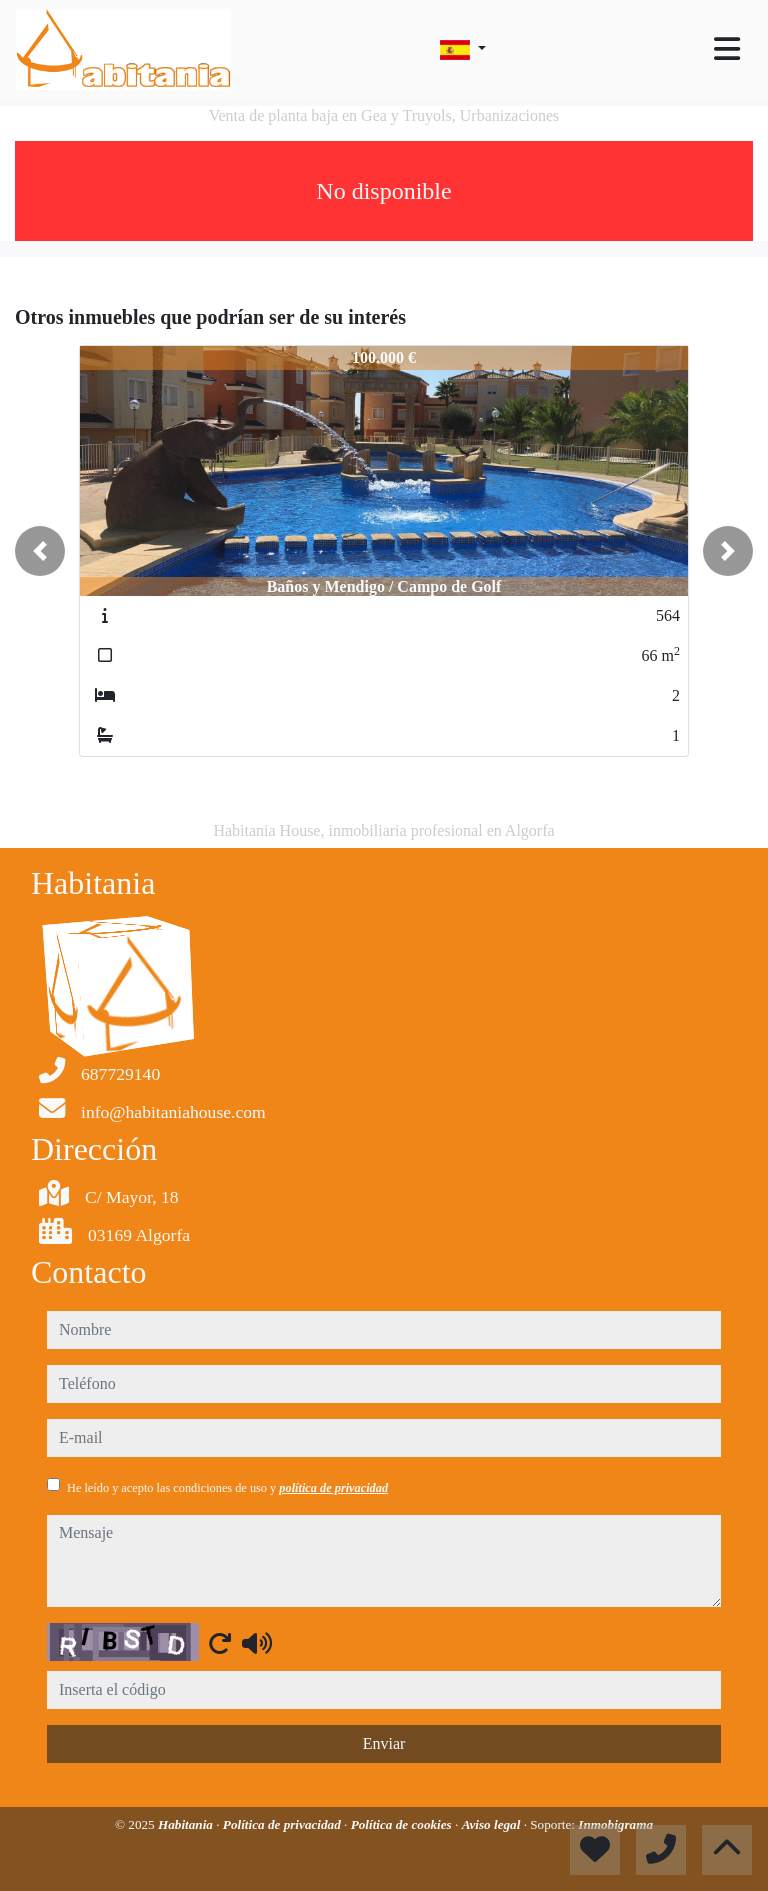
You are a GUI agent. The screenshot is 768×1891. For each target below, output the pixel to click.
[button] (40, 551)
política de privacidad (333, 1488)
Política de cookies (403, 1824)
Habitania (187, 1824)
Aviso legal (493, 1824)
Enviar (384, 1743)
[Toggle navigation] (727, 49)
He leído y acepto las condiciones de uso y (227, 1488)
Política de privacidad (283, 1824)
